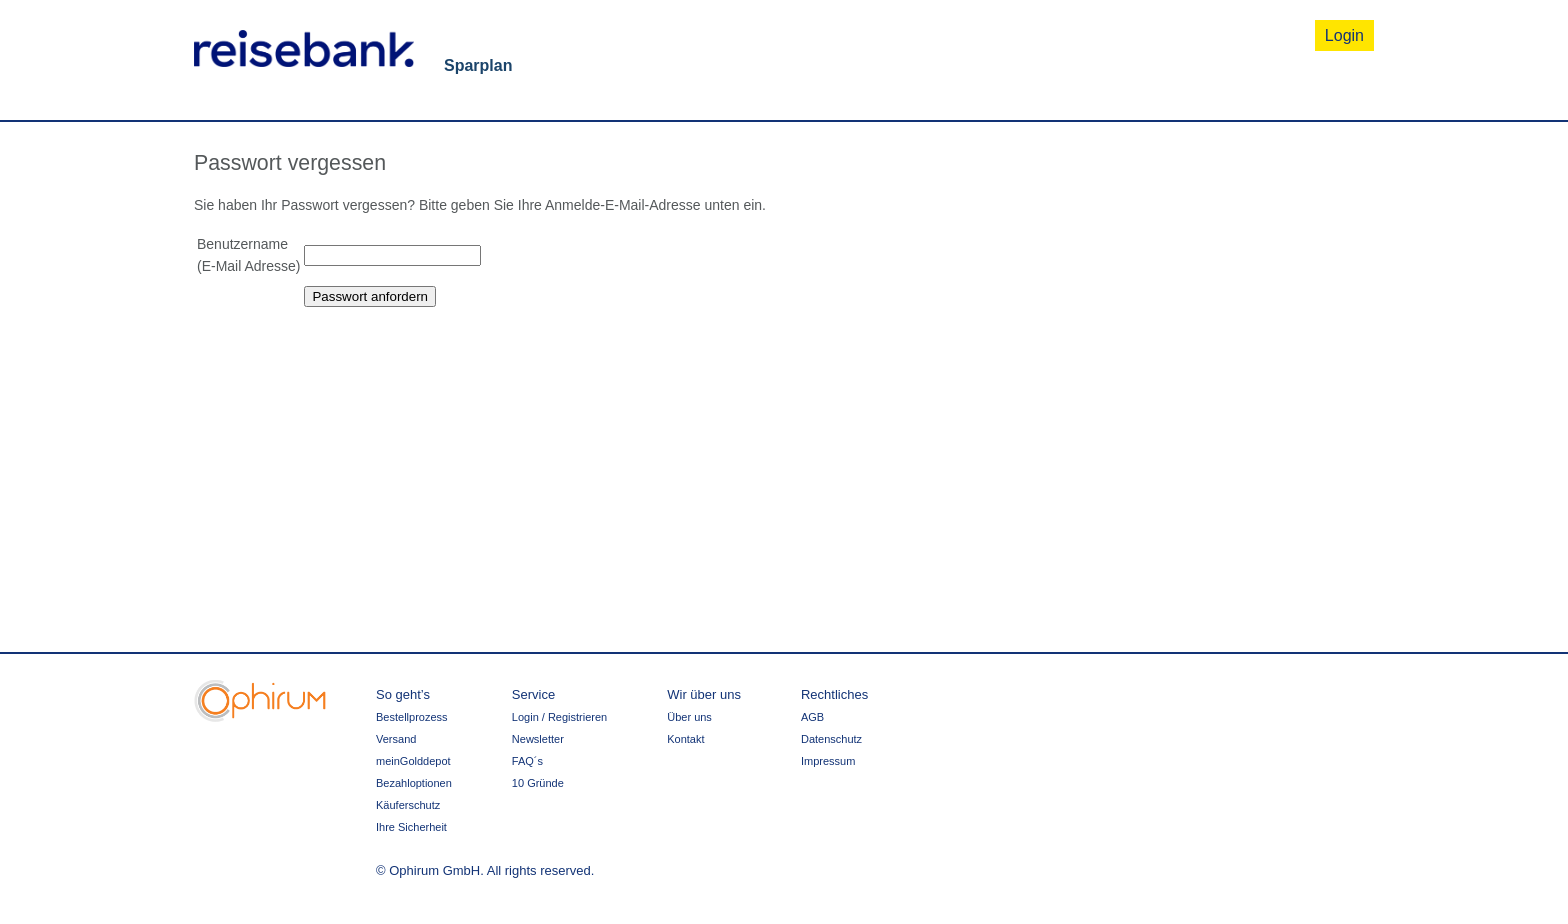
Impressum (828, 761)
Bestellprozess (412, 717)
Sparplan (478, 65)
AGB (812, 717)
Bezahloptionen (414, 783)
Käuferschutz (408, 805)
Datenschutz (831, 739)
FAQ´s (527, 761)
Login (1344, 35)
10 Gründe (538, 783)
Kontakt (685, 739)
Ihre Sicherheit (411, 827)
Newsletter (538, 739)
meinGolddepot (413, 761)
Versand (396, 739)
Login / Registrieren (559, 717)
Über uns (689, 717)
